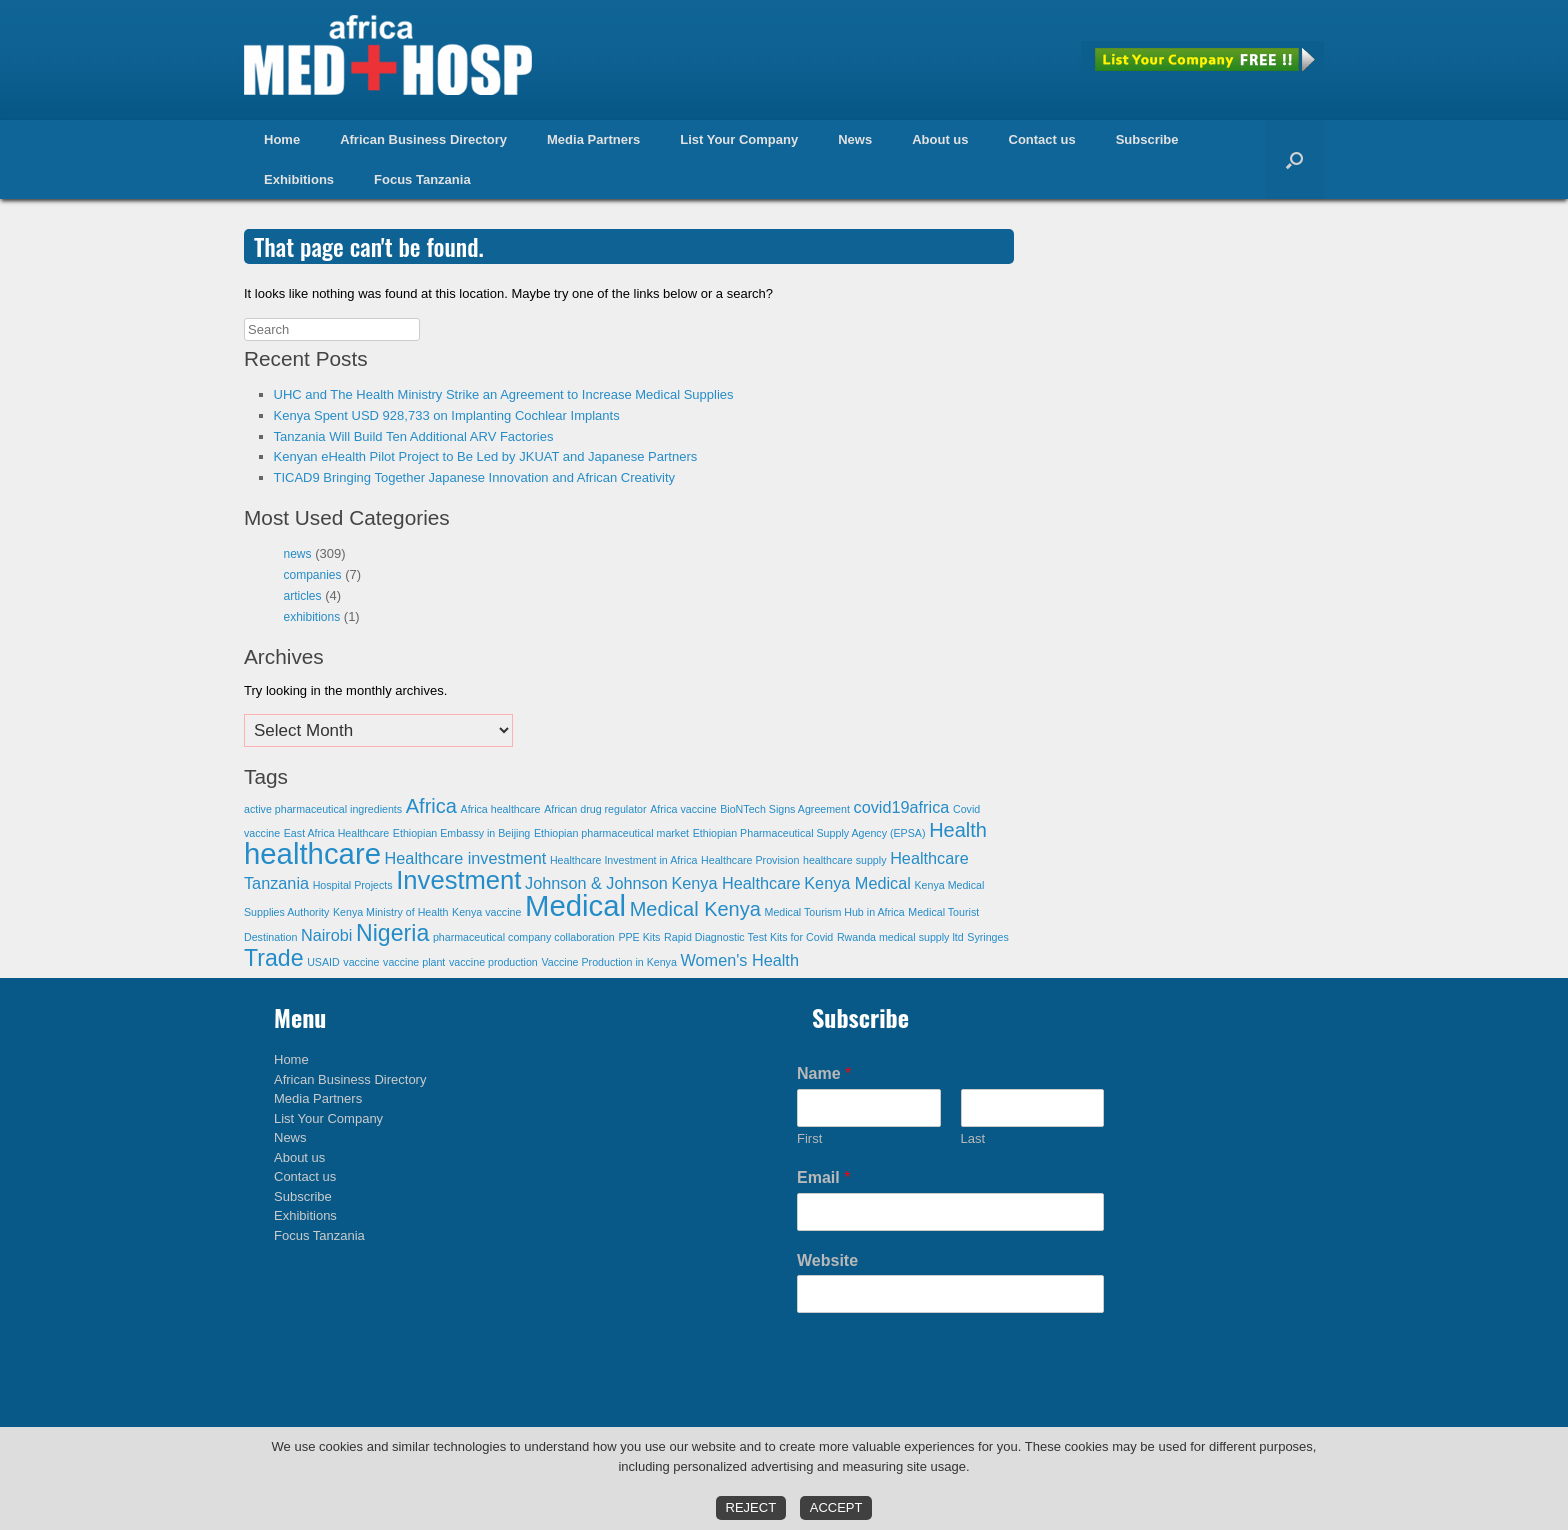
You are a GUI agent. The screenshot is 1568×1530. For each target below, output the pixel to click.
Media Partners (593, 139)
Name (824, 1073)
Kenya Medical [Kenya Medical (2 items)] (857, 883)
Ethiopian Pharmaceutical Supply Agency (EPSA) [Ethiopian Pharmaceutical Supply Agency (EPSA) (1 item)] (809, 833)
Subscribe (1147, 139)
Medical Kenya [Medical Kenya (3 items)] (695, 909)
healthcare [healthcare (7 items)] (312, 853)
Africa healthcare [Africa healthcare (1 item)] (501, 809)
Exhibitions (299, 179)
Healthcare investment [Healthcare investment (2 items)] (466, 858)
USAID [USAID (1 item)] (323, 962)
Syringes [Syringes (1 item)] (987, 937)
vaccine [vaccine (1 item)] (361, 962)
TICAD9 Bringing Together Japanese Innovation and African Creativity (475, 477)
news (298, 554)
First (809, 1138)
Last (973, 1138)
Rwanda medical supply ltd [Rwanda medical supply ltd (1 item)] (900, 937)
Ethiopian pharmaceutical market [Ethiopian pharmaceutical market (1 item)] (611, 833)
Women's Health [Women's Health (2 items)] (740, 960)
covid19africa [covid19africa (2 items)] (902, 807)
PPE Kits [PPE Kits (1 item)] (639, 937)
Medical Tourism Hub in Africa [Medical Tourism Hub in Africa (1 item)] (835, 912)
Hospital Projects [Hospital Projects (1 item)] (353, 885)
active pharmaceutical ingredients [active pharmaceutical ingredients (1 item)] (323, 809)
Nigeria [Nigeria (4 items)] (392, 933)
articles (303, 596)
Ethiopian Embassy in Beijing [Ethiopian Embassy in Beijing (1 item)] (461, 833)
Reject (751, 1507)
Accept (836, 1507)
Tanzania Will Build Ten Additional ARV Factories (414, 436)
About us (940, 139)
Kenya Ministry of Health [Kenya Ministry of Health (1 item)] (391, 912)
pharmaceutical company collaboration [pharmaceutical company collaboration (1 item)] (524, 937)
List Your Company (739, 139)
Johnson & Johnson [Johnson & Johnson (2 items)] (596, 883)
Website (827, 1260)
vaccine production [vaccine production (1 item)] (493, 962)
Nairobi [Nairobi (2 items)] (326, 935)
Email (823, 1177)
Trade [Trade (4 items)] (274, 958)
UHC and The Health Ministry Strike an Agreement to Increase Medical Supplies (504, 394)
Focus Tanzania (422, 179)
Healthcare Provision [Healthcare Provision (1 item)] (750, 860)
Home (282, 139)
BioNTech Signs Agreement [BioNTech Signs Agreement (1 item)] (785, 809)
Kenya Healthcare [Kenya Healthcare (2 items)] (735, 883)
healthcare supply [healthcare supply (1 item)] (845, 860)
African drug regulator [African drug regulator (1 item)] (595, 809)
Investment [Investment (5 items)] (458, 880)
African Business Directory (423, 139)
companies (313, 575)
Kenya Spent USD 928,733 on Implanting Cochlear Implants (447, 415)
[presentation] (949, 1408)
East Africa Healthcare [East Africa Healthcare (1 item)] (336, 833)
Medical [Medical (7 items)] (575, 905)
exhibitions (312, 617)
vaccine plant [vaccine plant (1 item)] (414, 962)
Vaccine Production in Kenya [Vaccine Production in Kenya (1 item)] (608, 962)
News (855, 139)
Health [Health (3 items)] (958, 830)
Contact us (1042, 139)
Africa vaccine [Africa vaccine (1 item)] (683, 809)
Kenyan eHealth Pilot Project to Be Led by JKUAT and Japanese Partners (486, 456)
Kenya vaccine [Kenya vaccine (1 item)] (486, 912)
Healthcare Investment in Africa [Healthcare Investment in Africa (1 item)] (623, 860)
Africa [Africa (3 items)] (431, 806)
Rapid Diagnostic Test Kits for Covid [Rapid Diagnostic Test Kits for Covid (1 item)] (748, 937)
